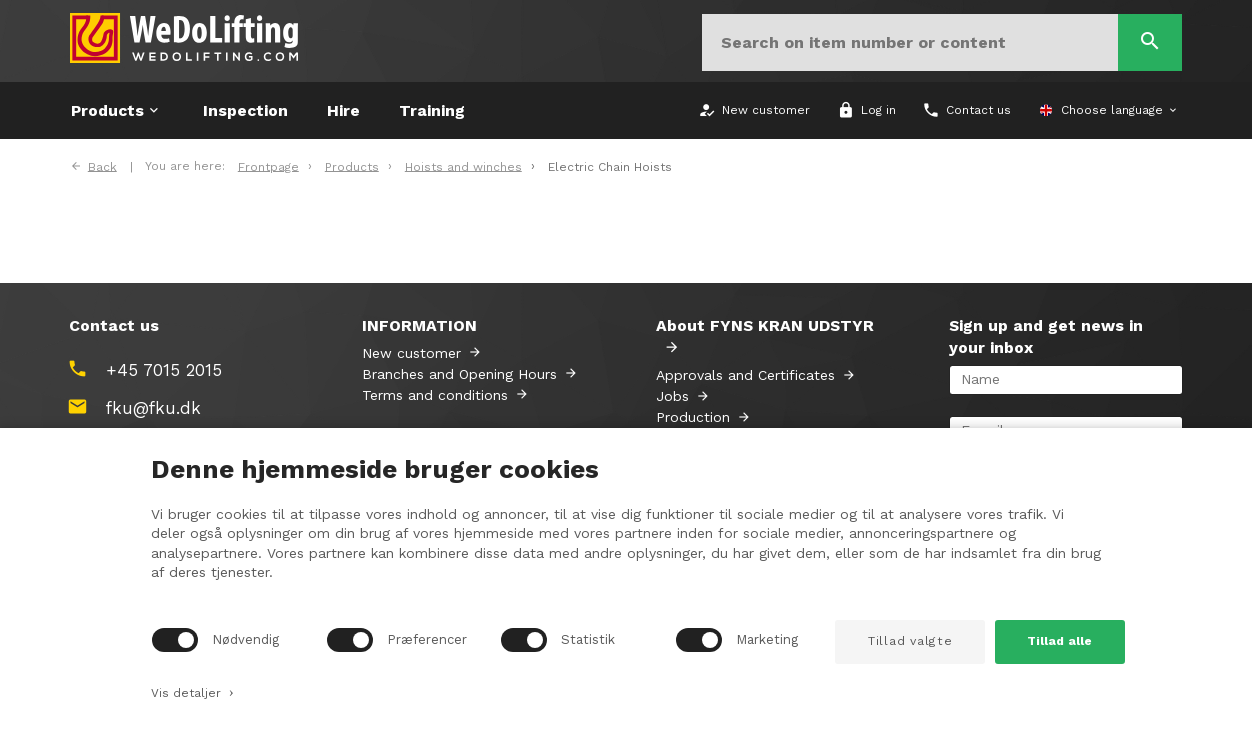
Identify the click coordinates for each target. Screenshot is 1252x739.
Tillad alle (1059, 641)
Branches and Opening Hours (459, 374)
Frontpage (268, 166)
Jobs (672, 396)
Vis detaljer (192, 691)
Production (693, 417)
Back (102, 166)
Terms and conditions (435, 395)
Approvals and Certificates (745, 375)
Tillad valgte (910, 641)
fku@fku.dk (153, 408)
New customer (411, 353)
